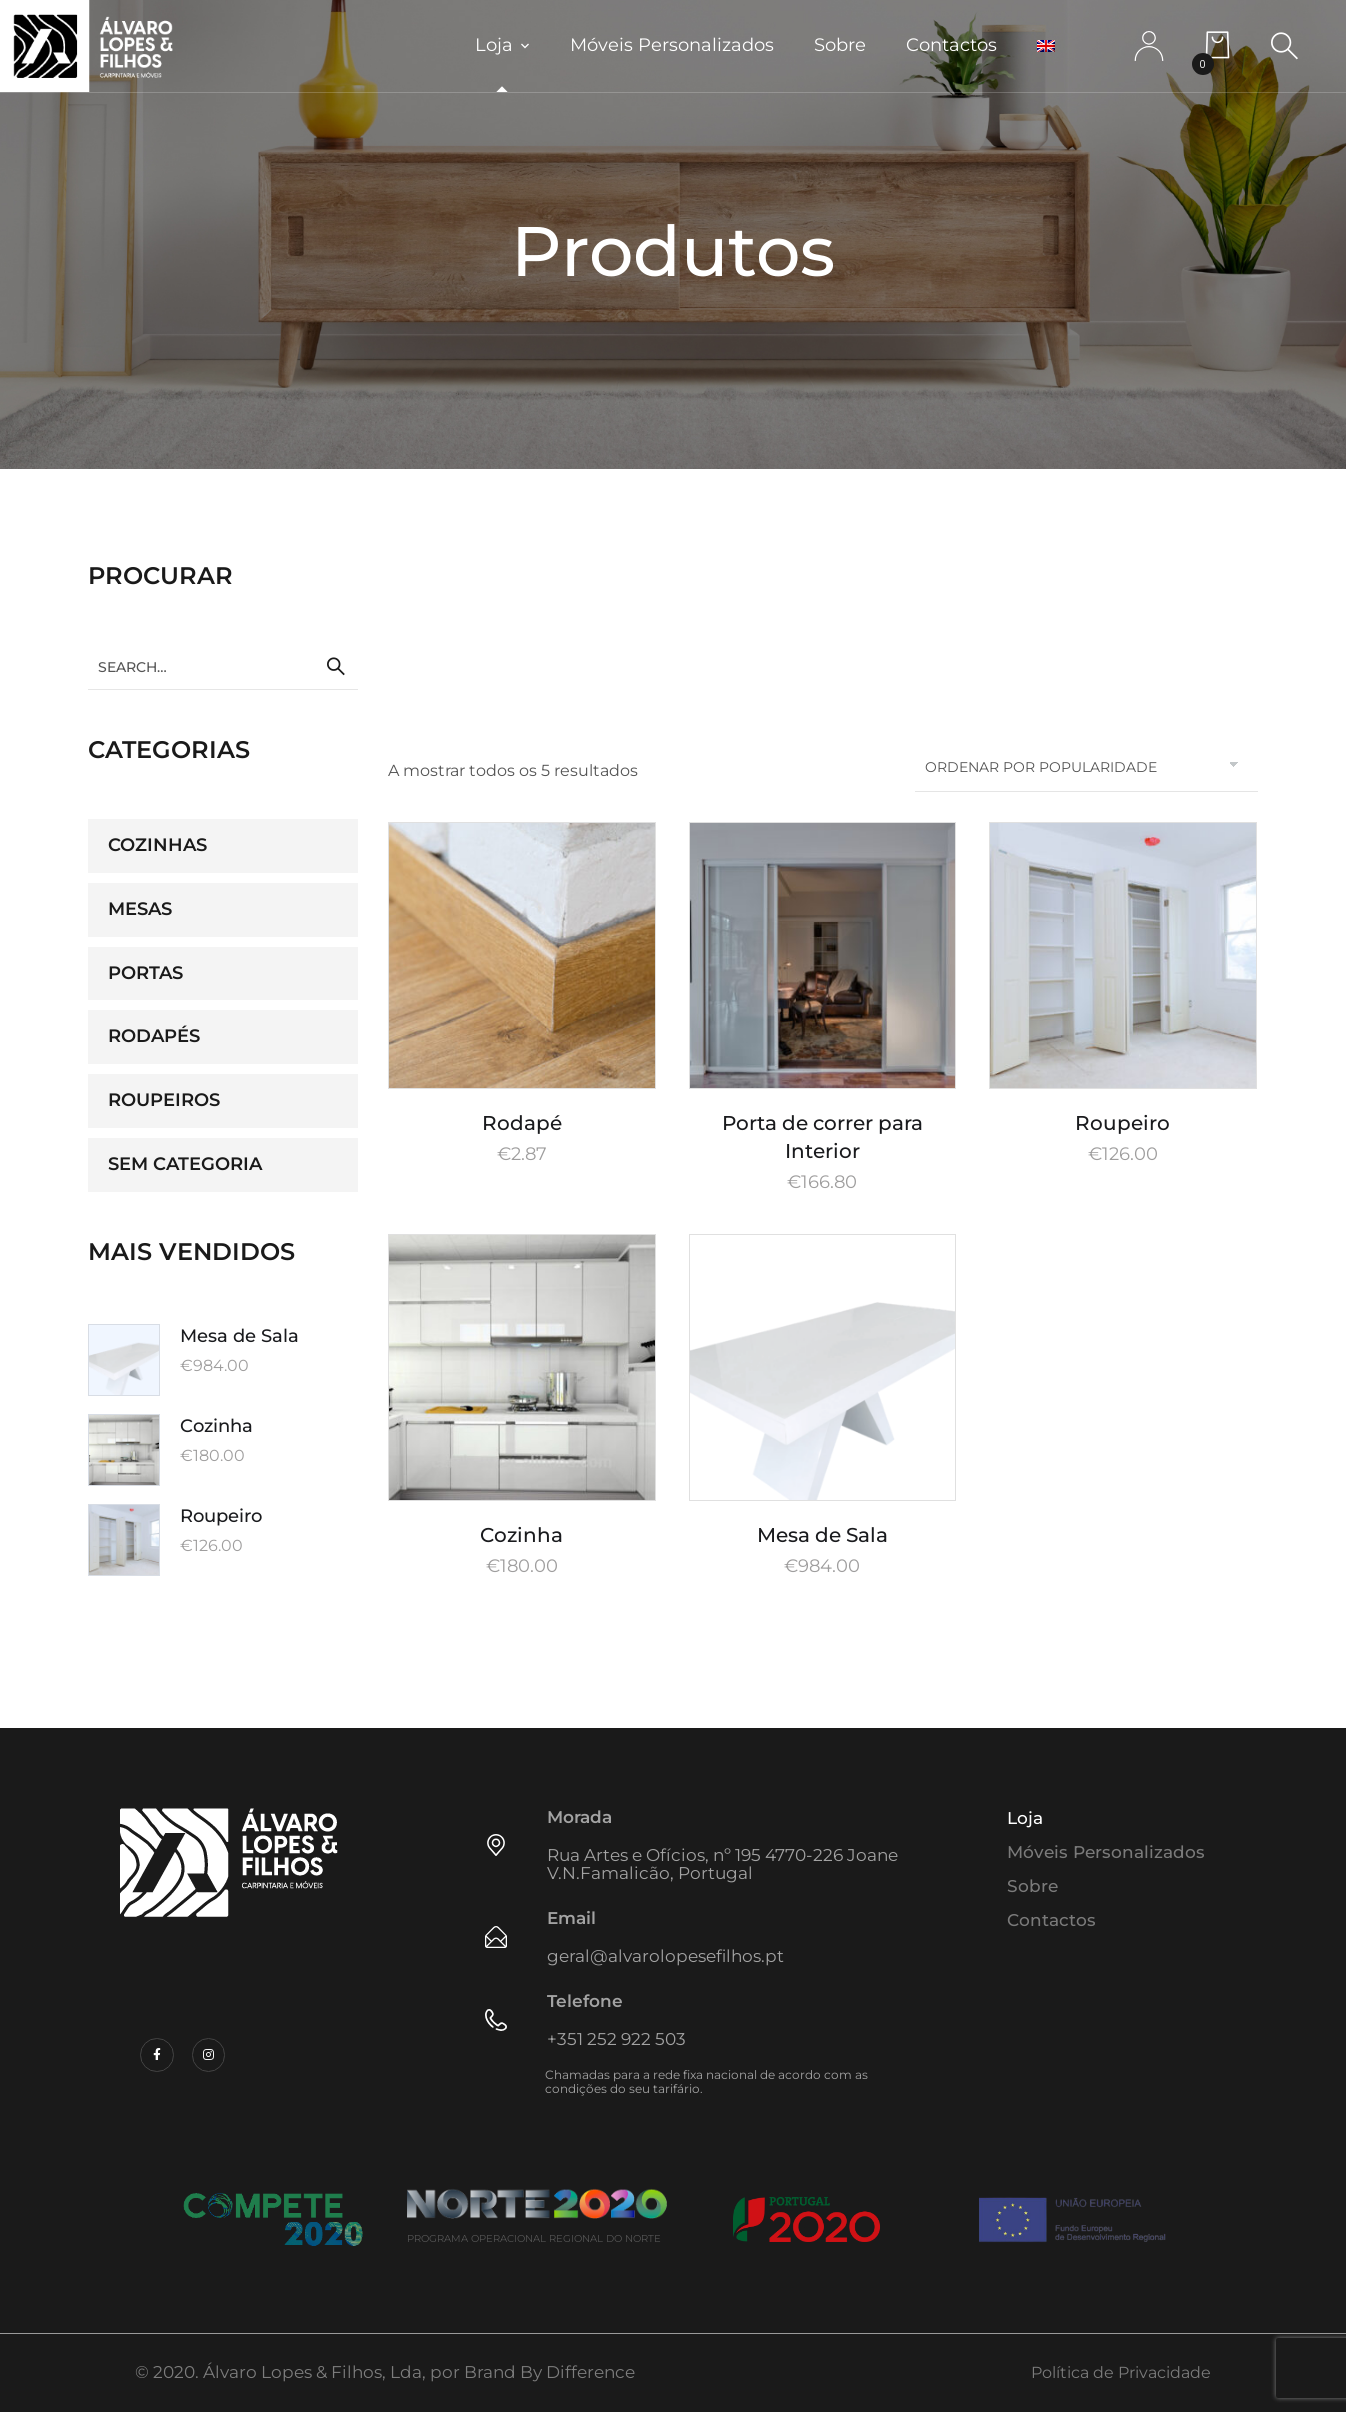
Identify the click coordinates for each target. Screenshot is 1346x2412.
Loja (494, 45)
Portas (145, 973)
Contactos (951, 45)
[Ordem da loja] (1086, 767)
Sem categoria (185, 1164)
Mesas (140, 909)
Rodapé (522, 1123)
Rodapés (154, 1036)
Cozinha (521, 1535)
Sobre (840, 45)
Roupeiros (164, 1100)
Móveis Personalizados (672, 45)
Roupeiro (1122, 1123)
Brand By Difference (549, 2372)
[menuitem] (1046, 46)
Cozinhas (157, 845)
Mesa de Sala (822, 1535)
